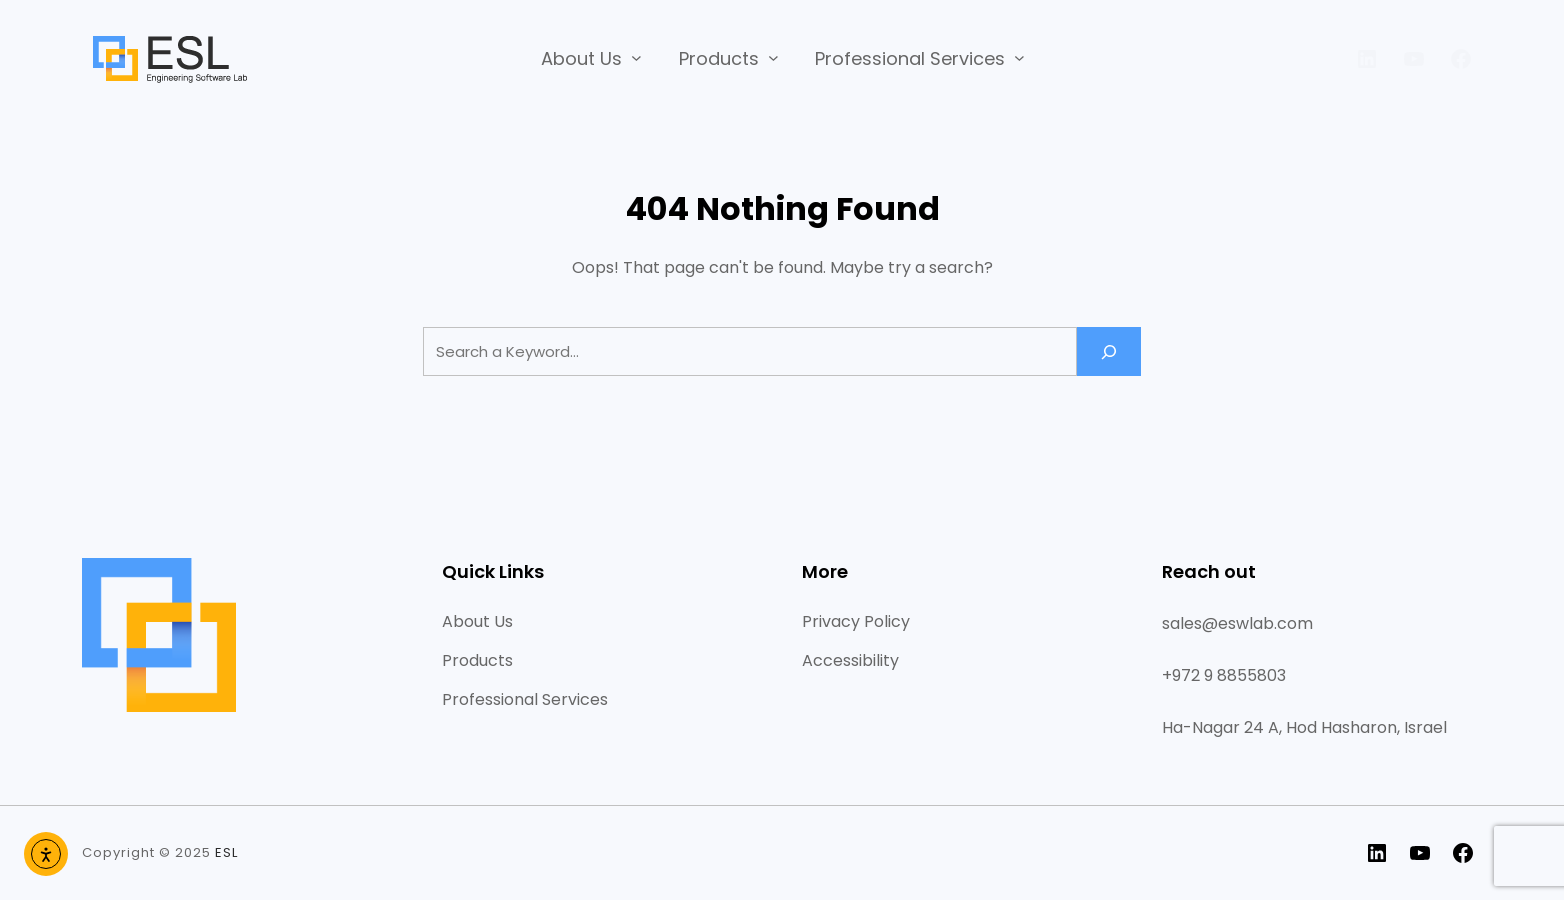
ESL (226, 852)
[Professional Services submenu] (1019, 57)
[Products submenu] (773, 57)
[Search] (1109, 351)
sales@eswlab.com (1237, 623)
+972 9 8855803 (1224, 675)
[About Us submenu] (636, 57)
